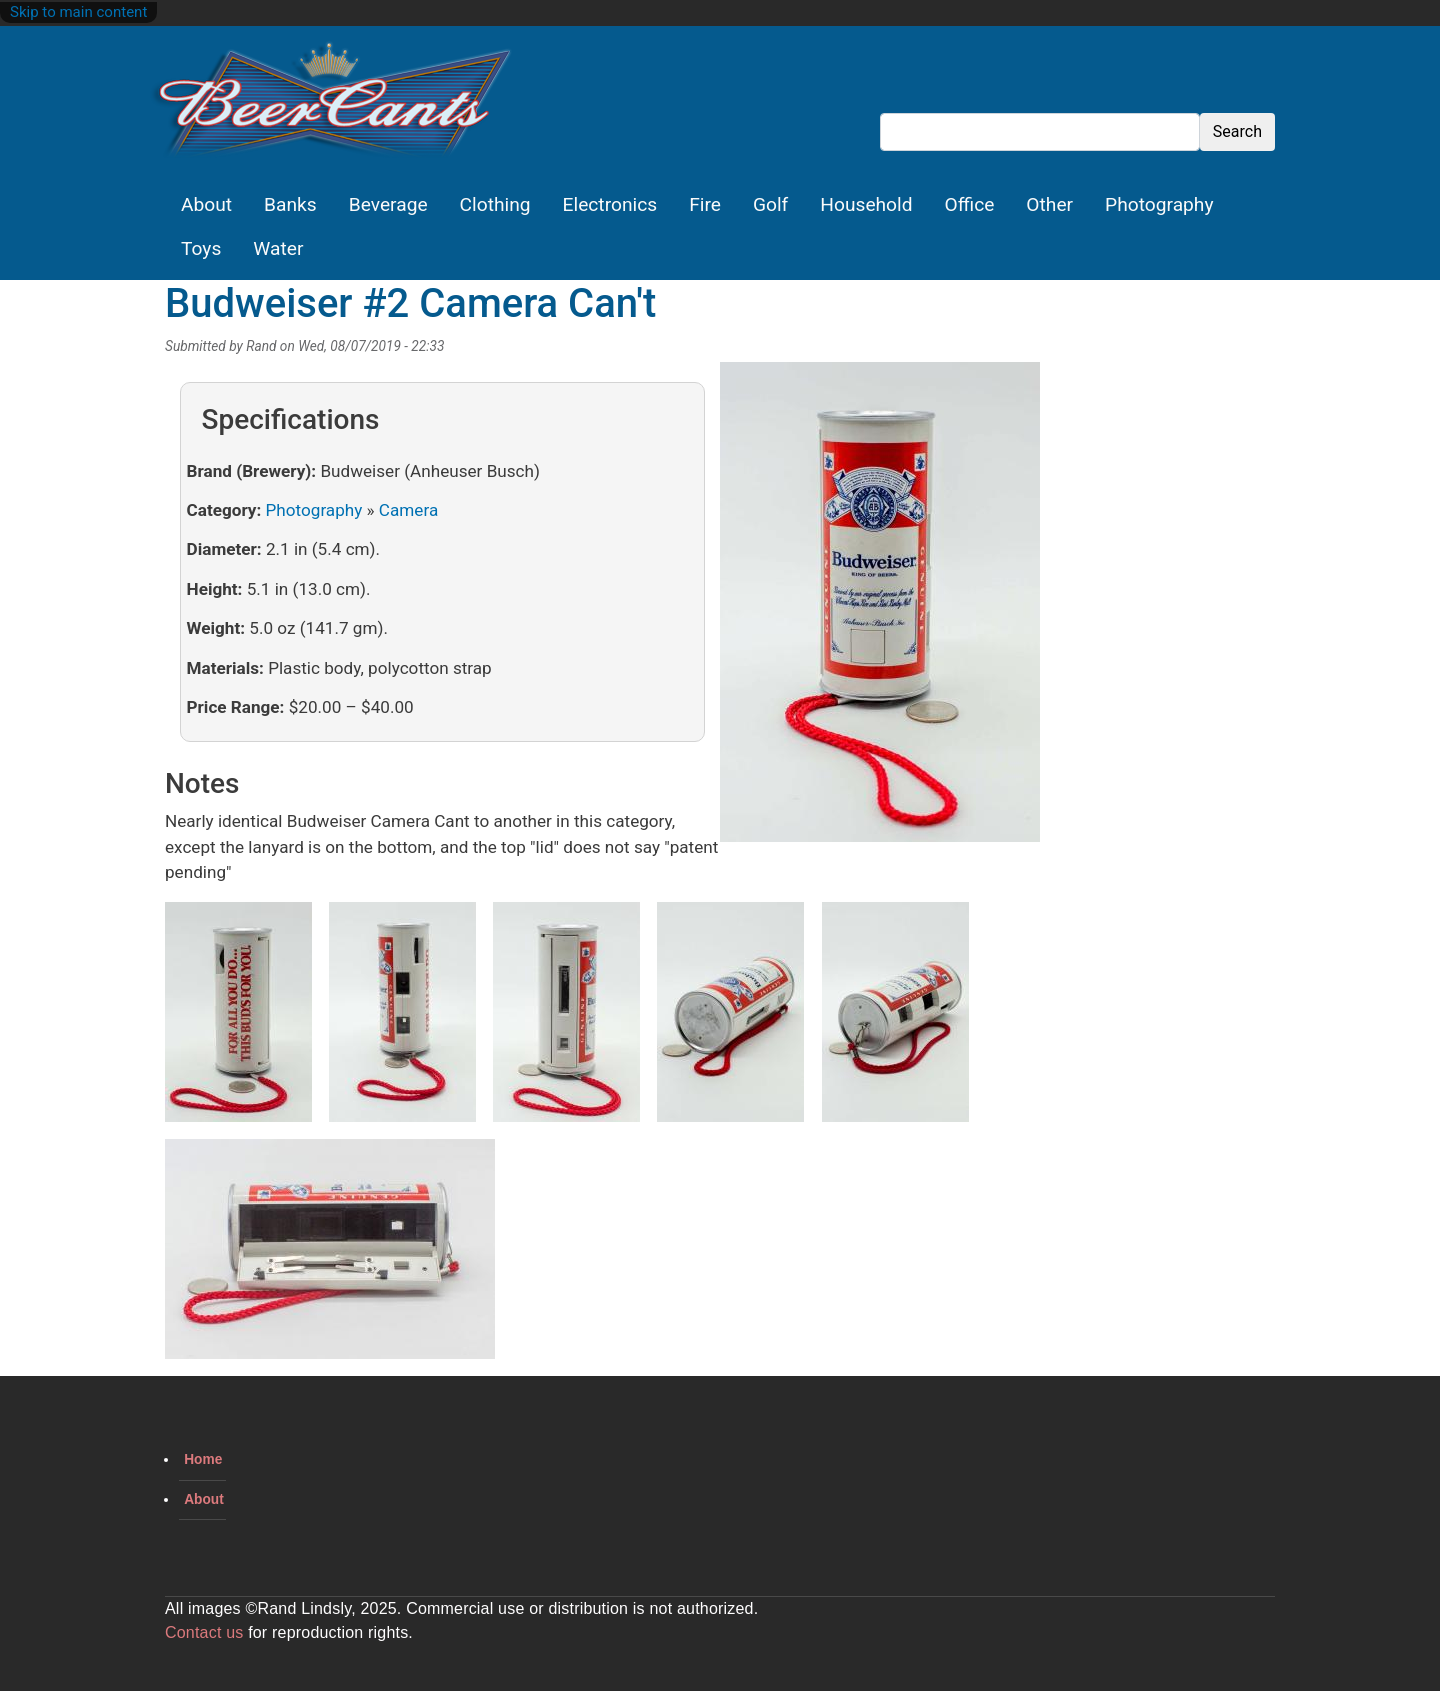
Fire (705, 204)
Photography (1159, 204)
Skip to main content (78, 12)
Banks (290, 204)
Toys (201, 248)
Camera (408, 510)
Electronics (610, 204)
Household (866, 204)
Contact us (204, 1632)
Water (278, 248)
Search (1237, 131)
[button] (880, 609)
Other (1049, 204)
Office (970, 204)
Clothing (495, 204)
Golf (770, 204)
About (206, 204)
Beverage (388, 204)
